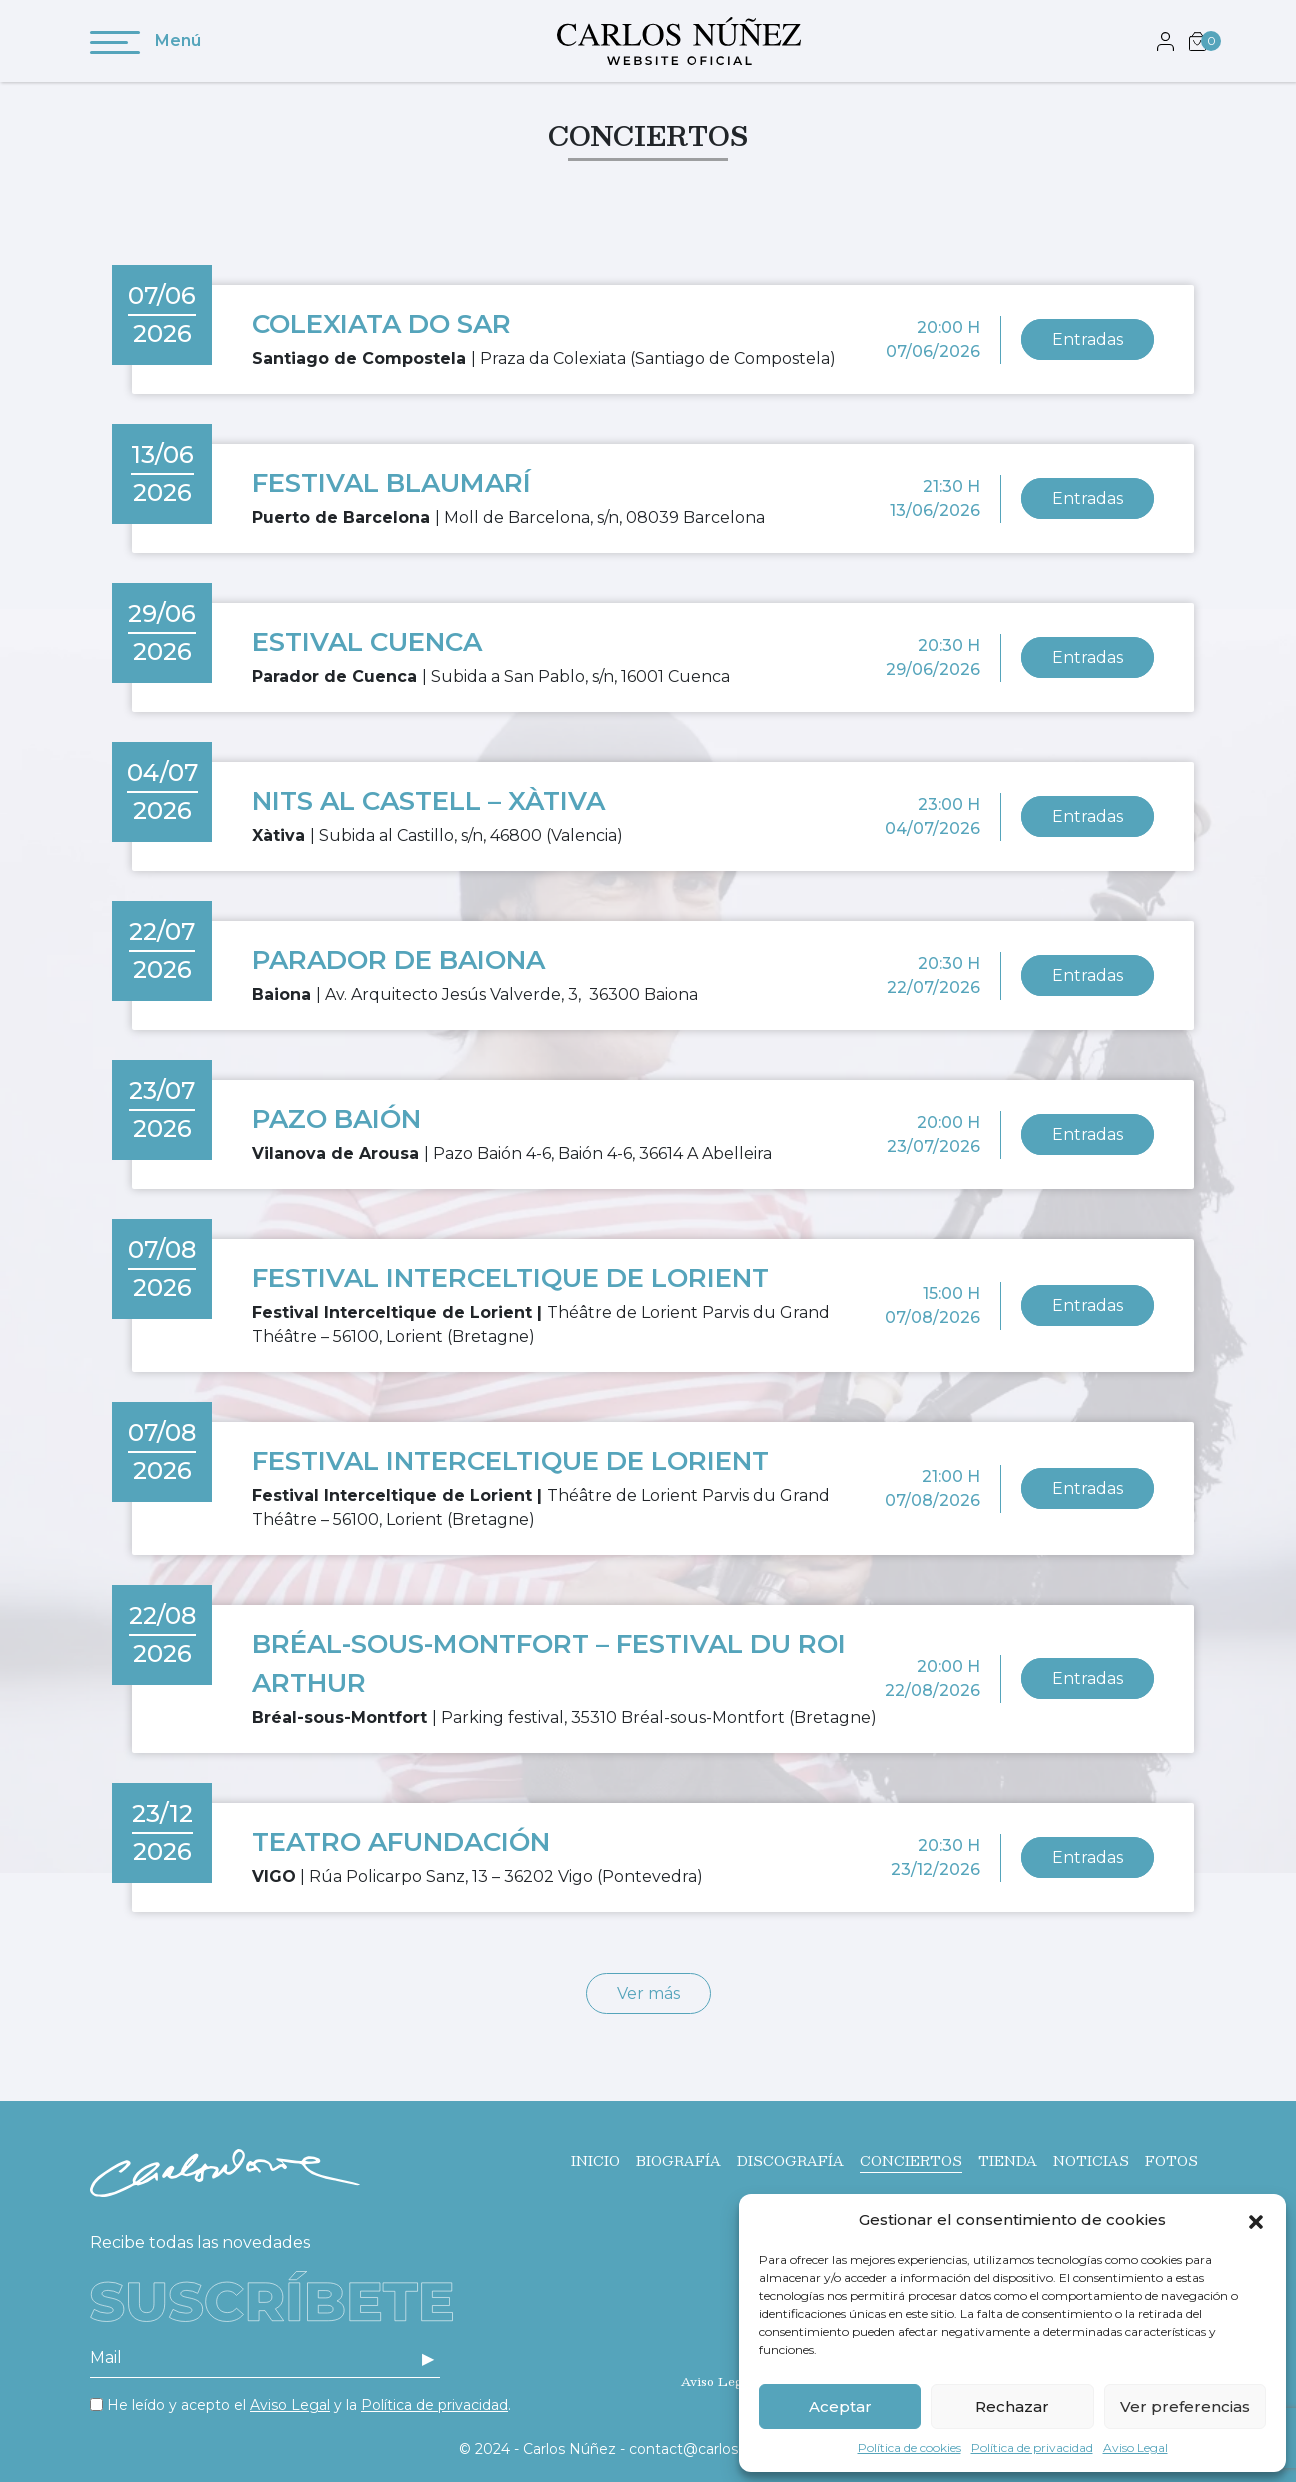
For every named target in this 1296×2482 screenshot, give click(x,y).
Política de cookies (909, 2447)
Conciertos (911, 2161)
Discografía (790, 2161)
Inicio (595, 2161)
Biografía (678, 2161)
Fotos (1171, 2161)
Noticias (1091, 2161)
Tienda (1007, 2161)
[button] (1256, 2220)
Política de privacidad (1032, 2447)
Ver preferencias (1185, 2406)
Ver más (648, 1993)
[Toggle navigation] (115, 46)
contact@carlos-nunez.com (725, 2449)
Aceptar (840, 2406)
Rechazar (1012, 2406)
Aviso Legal (1135, 2447)
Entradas (1087, 339)
